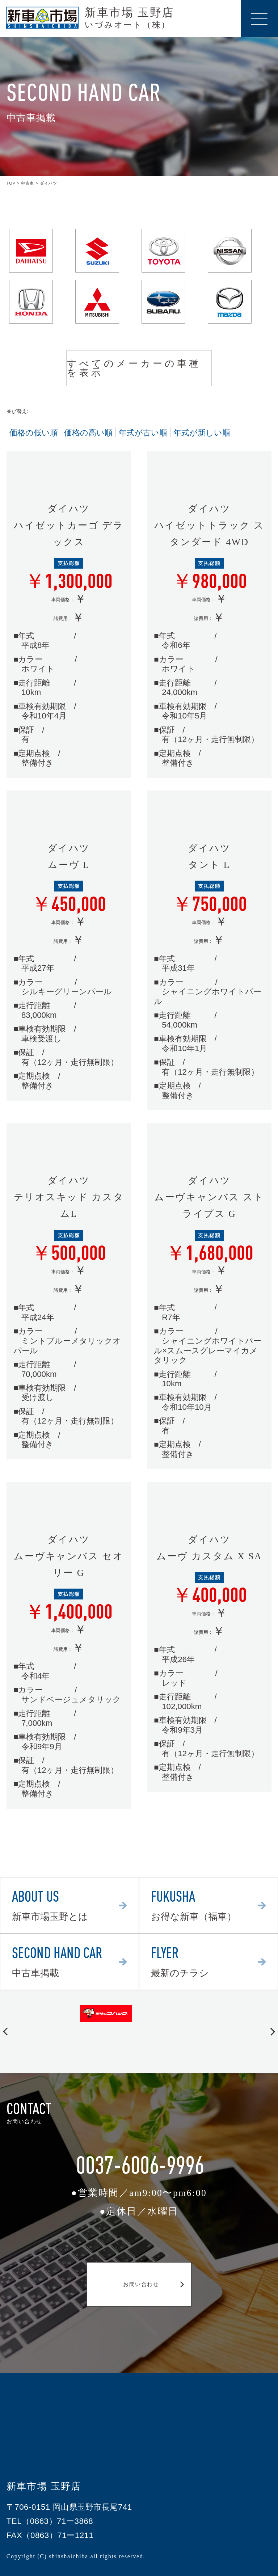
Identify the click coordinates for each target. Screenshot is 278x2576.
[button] (5, 2032)
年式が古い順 (143, 433)
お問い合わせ (139, 2284)
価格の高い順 (88, 433)
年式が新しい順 (201, 433)
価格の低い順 (33, 433)
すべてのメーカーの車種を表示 (137, 368)
